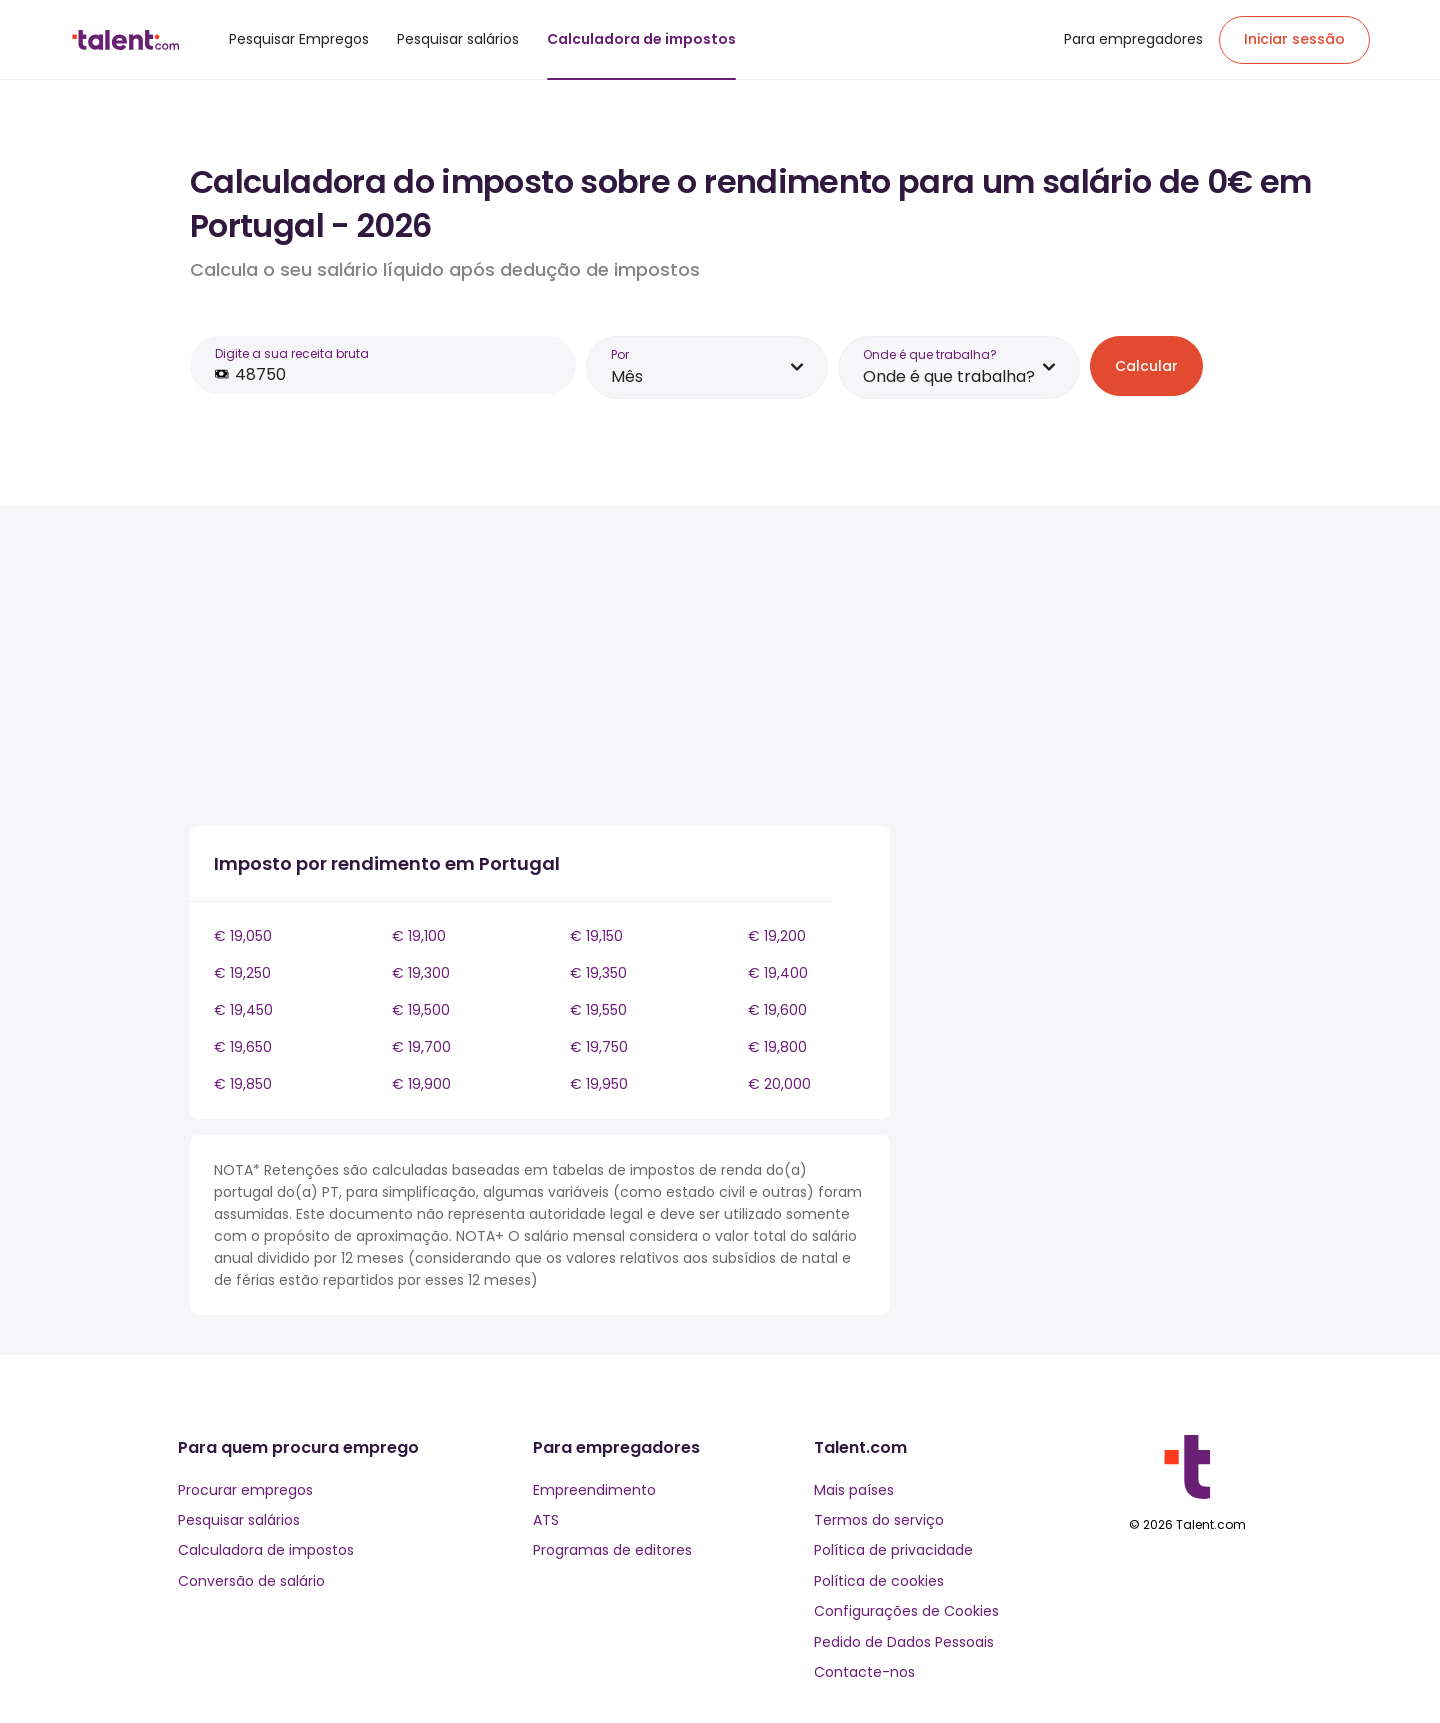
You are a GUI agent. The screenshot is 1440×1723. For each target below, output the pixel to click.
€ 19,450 (243, 1010)
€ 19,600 (777, 1010)
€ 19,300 (421, 973)
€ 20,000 (779, 1084)
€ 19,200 (777, 936)
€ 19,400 (778, 973)
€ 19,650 (243, 1047)
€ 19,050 (243, 936)
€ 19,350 (598, 973)
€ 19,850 (243, 1084)
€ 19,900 (421, 1084)
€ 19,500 (421, 1010)
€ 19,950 (599, 1084)
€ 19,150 (596, 936)
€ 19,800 (777, 1047)
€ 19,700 (421, 1047)
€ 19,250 (242, 973)
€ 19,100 (419, 936)
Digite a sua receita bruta (292, 353)
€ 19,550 (598, 1010)
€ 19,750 (599, 1047)
